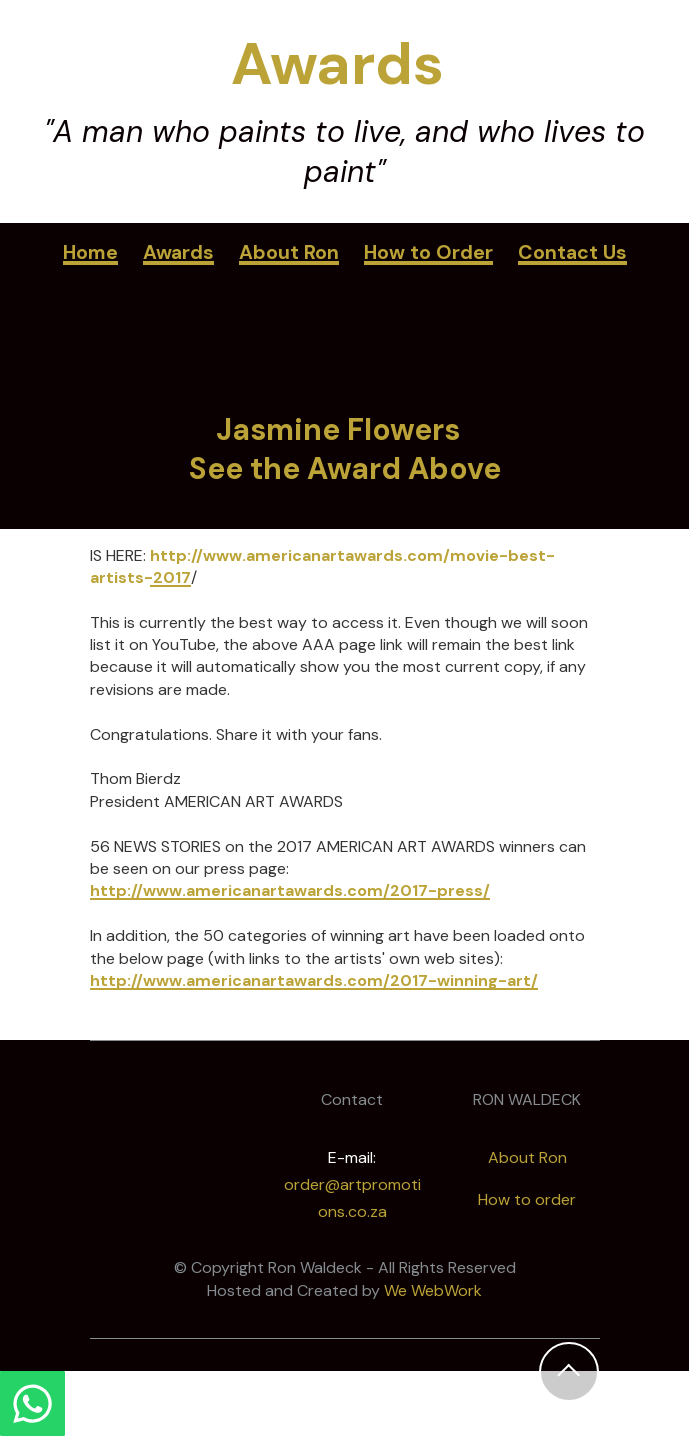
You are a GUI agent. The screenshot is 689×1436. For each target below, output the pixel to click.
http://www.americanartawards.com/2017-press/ (290, 890)
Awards (178, 252)
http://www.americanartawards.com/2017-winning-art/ (314, 980)
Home (90, 252)
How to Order (428, 252)
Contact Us (572, 252)
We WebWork (433, 1290)
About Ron (289, 252)
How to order (527, 1199)
